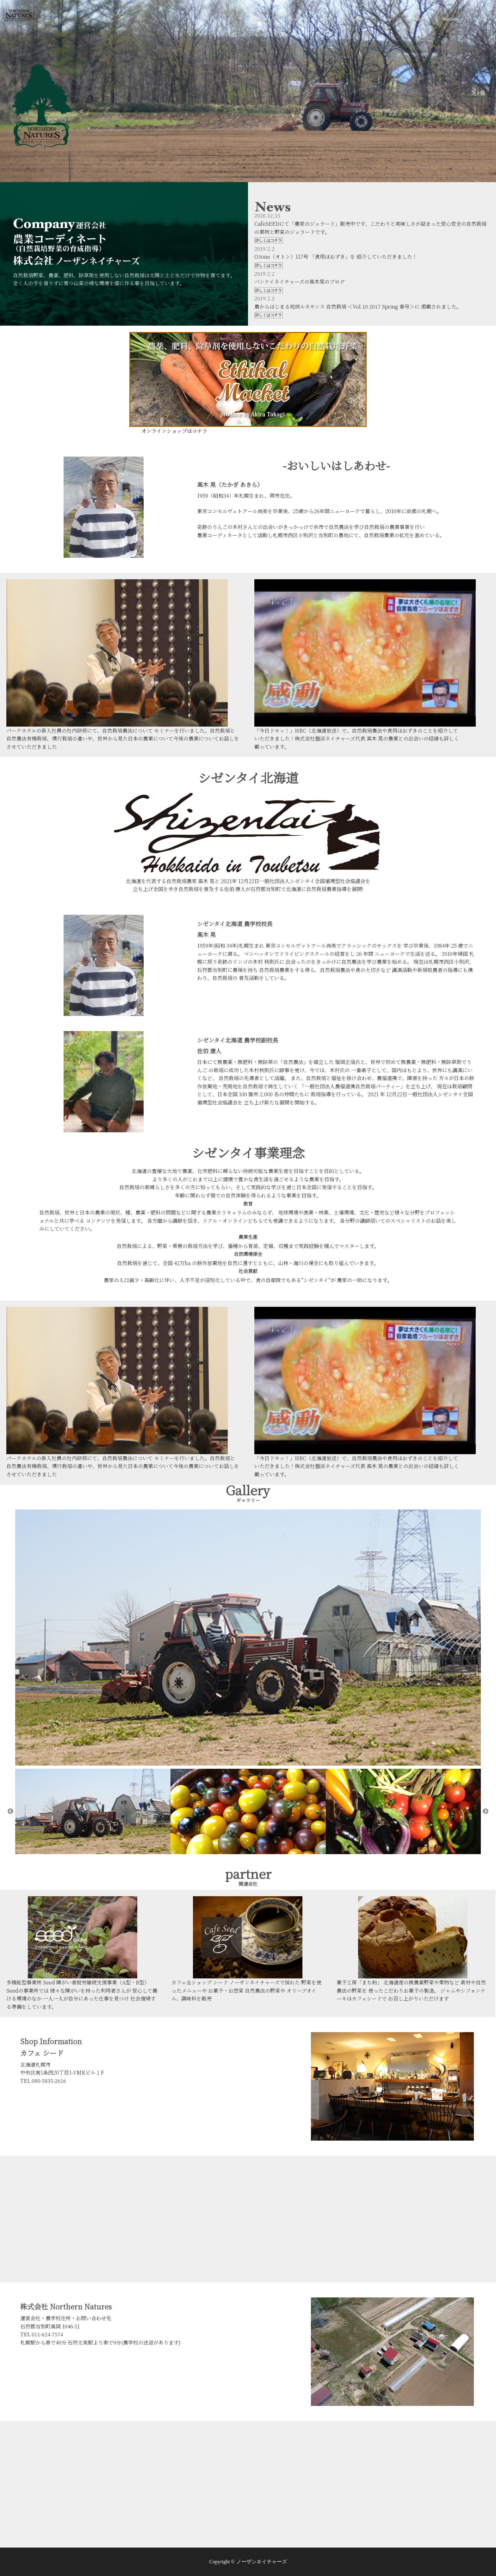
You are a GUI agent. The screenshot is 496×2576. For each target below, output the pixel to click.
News (294, 19)
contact (416, 19)
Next (485, 1811)
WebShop (450, 19)
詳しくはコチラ (268, 240)
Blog (482, 19)
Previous (10, 1811)
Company (261, 19)
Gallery (324, 19)
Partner (356, 19)
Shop (386, 19)
